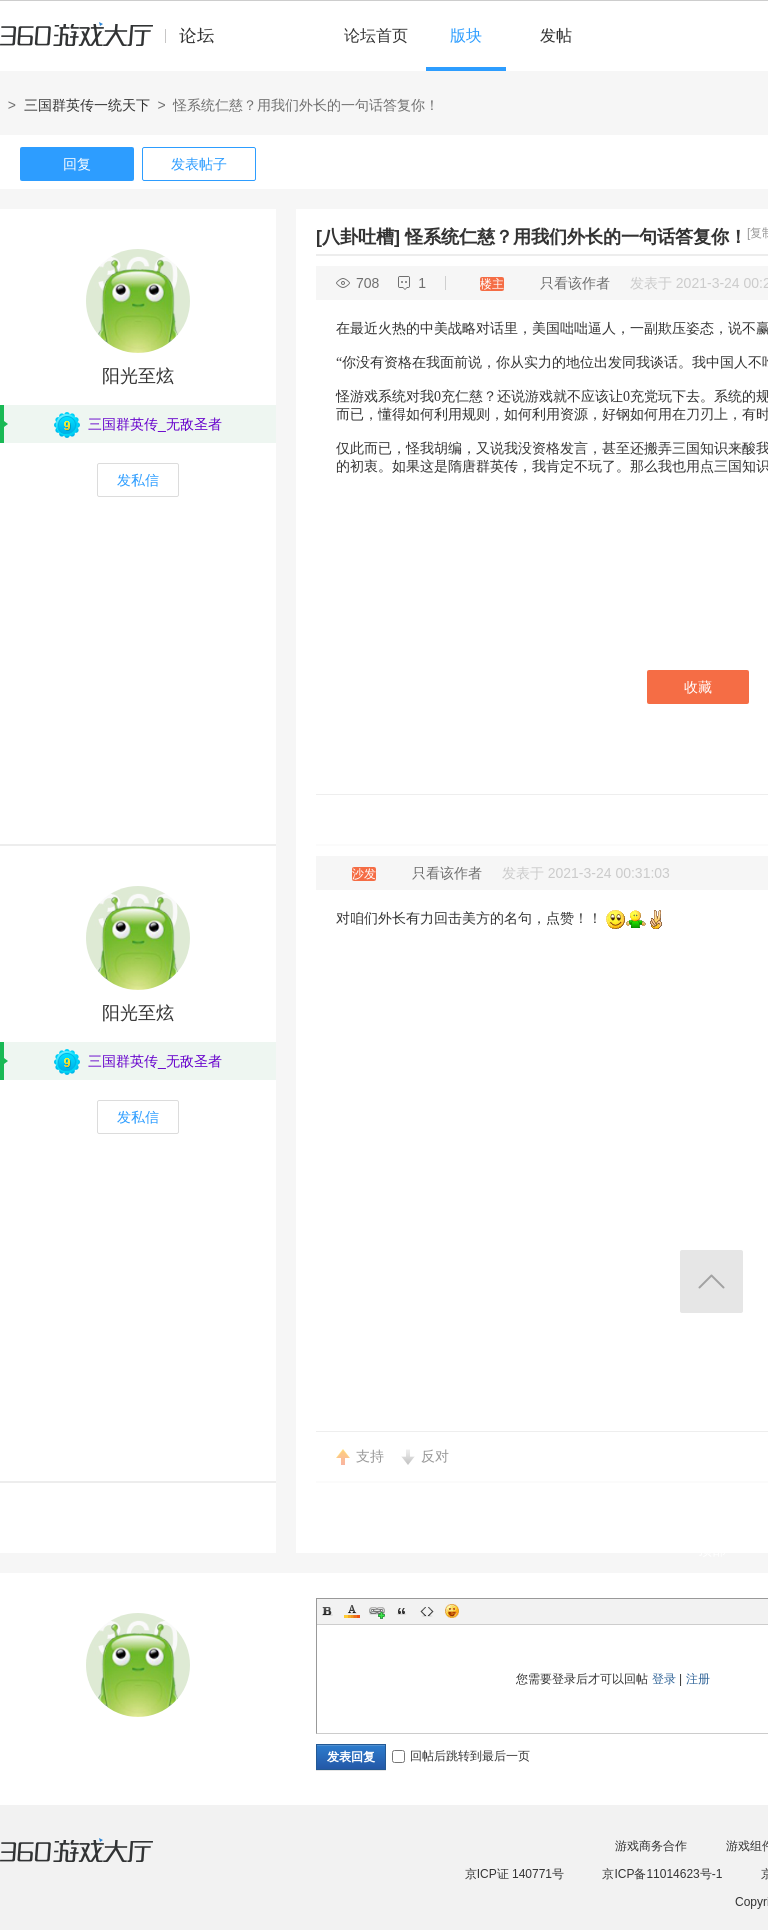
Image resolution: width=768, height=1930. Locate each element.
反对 (435, 1456)
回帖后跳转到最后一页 (461, 1756)
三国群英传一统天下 (87, 105)
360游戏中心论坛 (115, 44)
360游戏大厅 (97, 1863)
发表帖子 (199, 164)
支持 (370, 1456)
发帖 (556, 35)
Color (352, 1611)
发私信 (138, 480)
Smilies (452, 1611)
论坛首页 (376, 35)
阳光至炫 (138, 376)
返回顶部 (711, 1281)
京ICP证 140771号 (514, 1874)
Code (427, 1611)
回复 (77, 164)
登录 (664, 1679)
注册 (698, 1679)
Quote (402, 1611)
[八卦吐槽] (358, 237)
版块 (466, 35)
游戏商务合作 (651, 1846)
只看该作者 (575, 283)
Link (377, 1611)
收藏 (698, 687)
